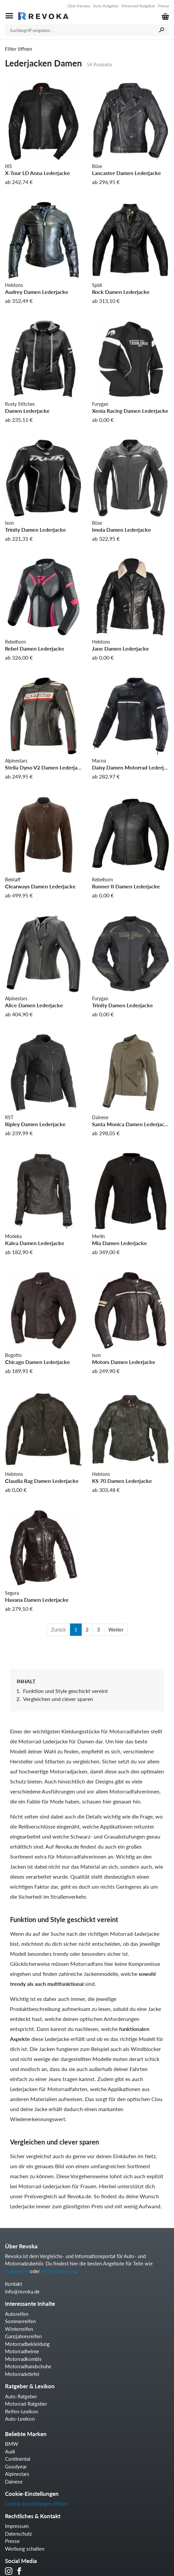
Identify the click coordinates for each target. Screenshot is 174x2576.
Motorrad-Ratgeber (26, 2404)
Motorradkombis (23, 2359)
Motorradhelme (58, 2271)
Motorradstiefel (22, 2374)
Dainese (14, 2481)
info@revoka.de (22, 2291)
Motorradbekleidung (27, 2344)
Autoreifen (16, 2271)
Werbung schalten (24, 2549)
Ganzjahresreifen (23, 2336)
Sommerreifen (20, 2321)
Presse (163, 6)
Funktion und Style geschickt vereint (65, 1691)
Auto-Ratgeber (106, 6)
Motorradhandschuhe (28, 2366)
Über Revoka (78, 6)
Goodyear (16, 2466)
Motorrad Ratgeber (138, 6)
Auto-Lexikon (20, 2419)
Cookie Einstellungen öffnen (36, 2504)
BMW (11, 2444)
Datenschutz (18, 2534)
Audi (10, 2451)
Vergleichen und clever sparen (58, 1699)
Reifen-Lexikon (21, 2411)
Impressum (17, 2526)
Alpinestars (17, 2474)
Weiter (115, 1629)
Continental (17, 2459)
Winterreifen (19, 2329)
